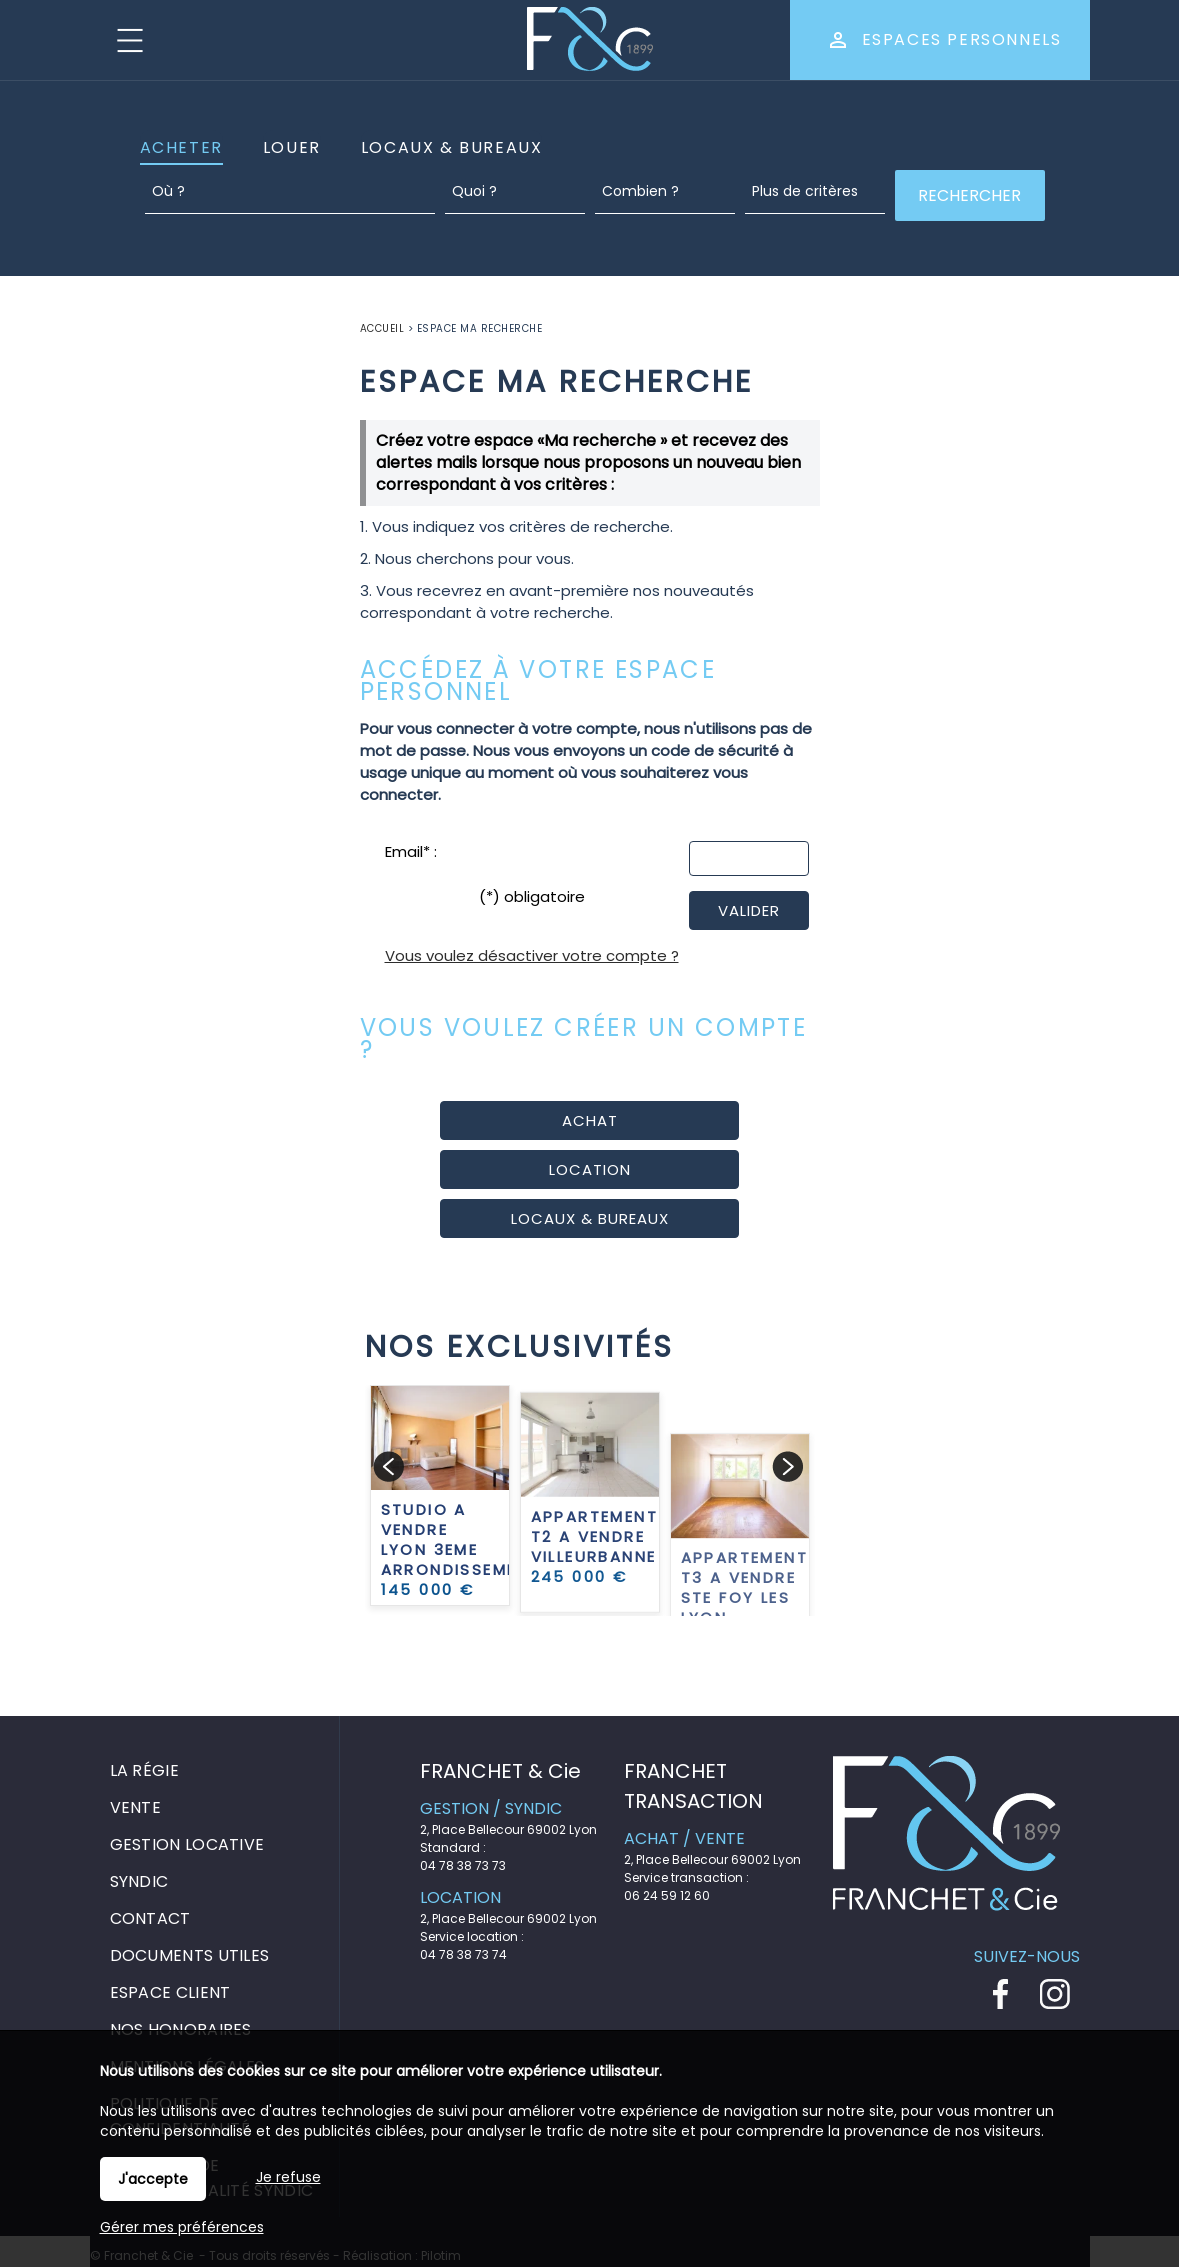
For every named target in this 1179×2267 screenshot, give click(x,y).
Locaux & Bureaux (452, 147)
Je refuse (288, 2177)
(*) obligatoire (532, 896)
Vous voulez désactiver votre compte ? (532, 955)
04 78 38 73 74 (463, 1954)
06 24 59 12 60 (667, 1895)
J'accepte (153, 2179)
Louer (292, 147)
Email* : (411, 851)
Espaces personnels (962, 39)
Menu (130, 40)
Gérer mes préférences (182, 2227)
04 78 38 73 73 (463, 1865)
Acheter (181, 147)
